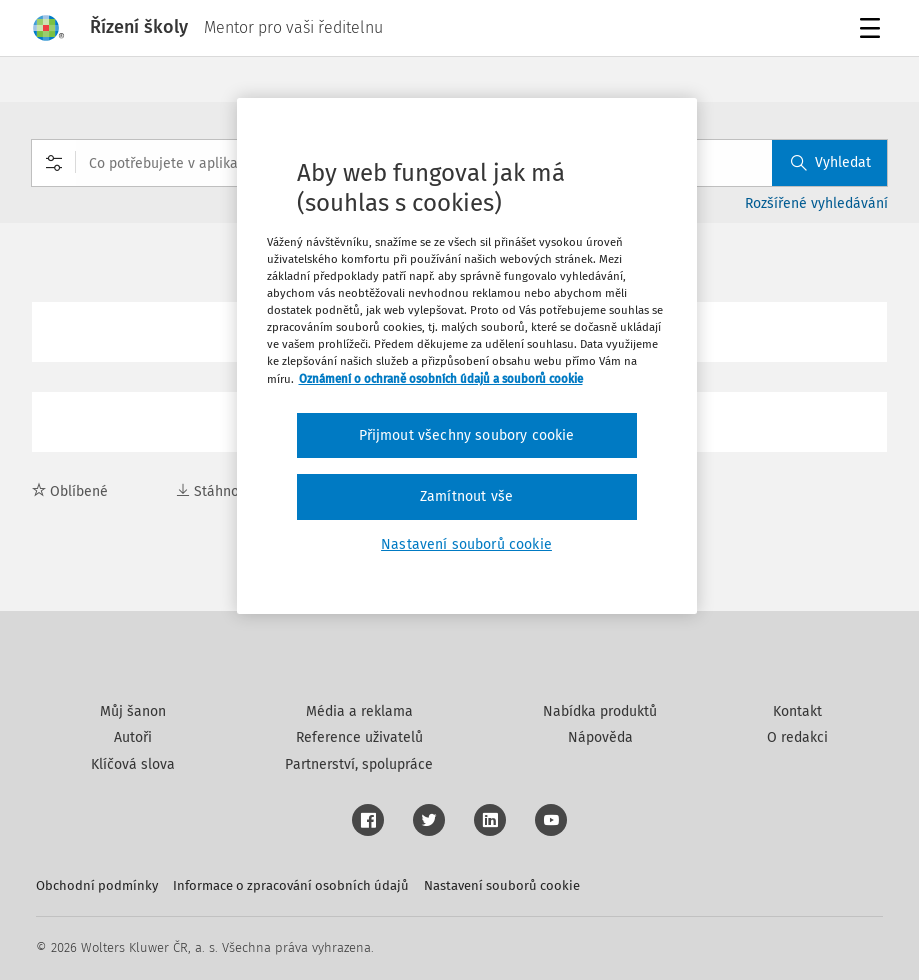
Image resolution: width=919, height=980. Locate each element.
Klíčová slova (133, 764)
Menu (873, 30)
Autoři (133, 737)
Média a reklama (359, 711)
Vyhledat (831, 162)
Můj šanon (133, 711)
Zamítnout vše (466, 496)
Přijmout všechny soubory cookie (467, 435)
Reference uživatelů (359, 737)
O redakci (797, 737)
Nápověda (600, 737)
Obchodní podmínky (97, 885)
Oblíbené (70, 491)
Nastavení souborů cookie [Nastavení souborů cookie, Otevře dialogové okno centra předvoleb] (466, 544)
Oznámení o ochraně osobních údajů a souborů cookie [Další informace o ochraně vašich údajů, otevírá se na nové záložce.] (441, 379)
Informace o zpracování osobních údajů (291, 885)
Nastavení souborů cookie (502, 885)
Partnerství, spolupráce (359, 764)
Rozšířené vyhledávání (816, 203)
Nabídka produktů (600, 711)
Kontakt (797, 711)
